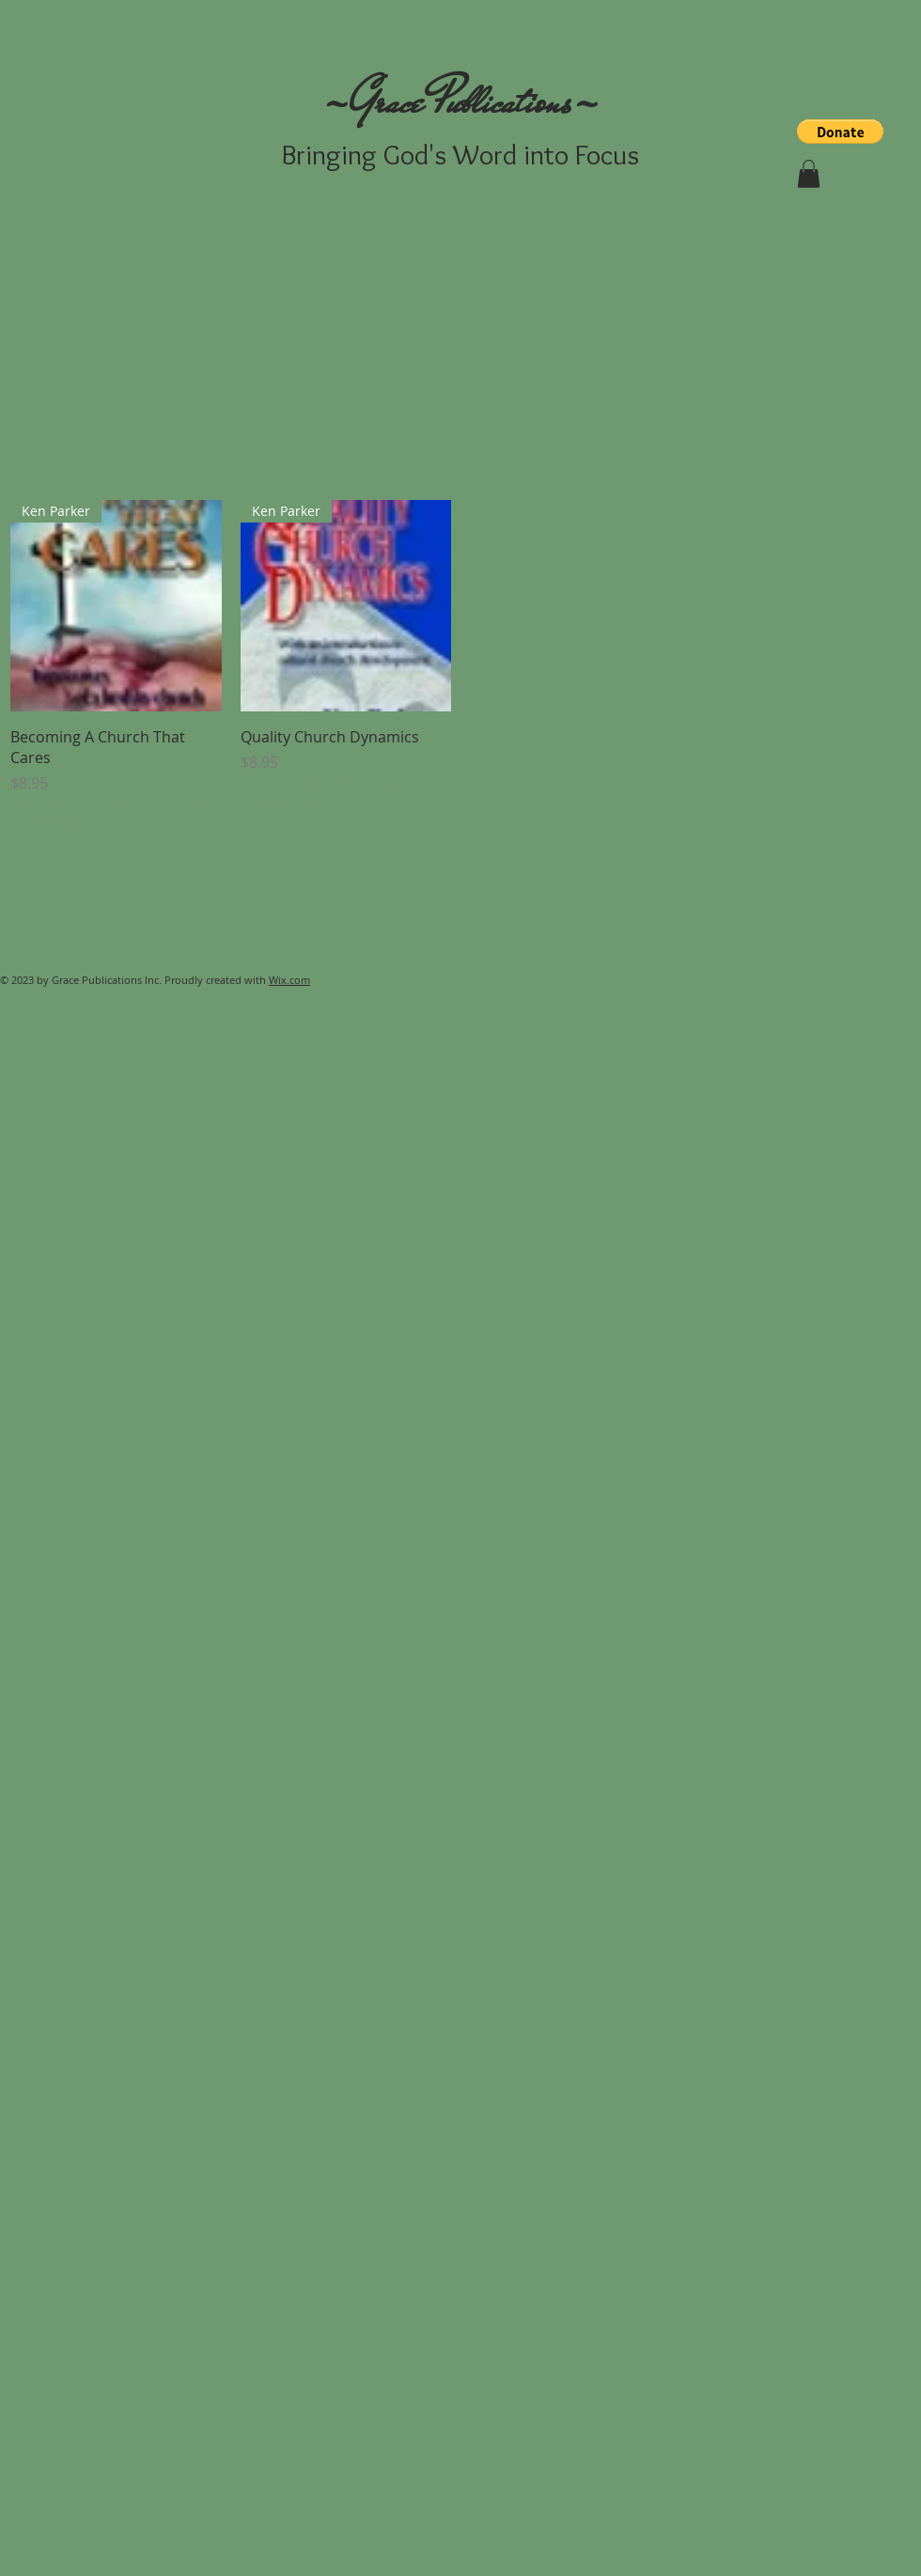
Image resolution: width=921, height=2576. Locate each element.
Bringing (329, 154)
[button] (840, 131)
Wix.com (289, 980)
